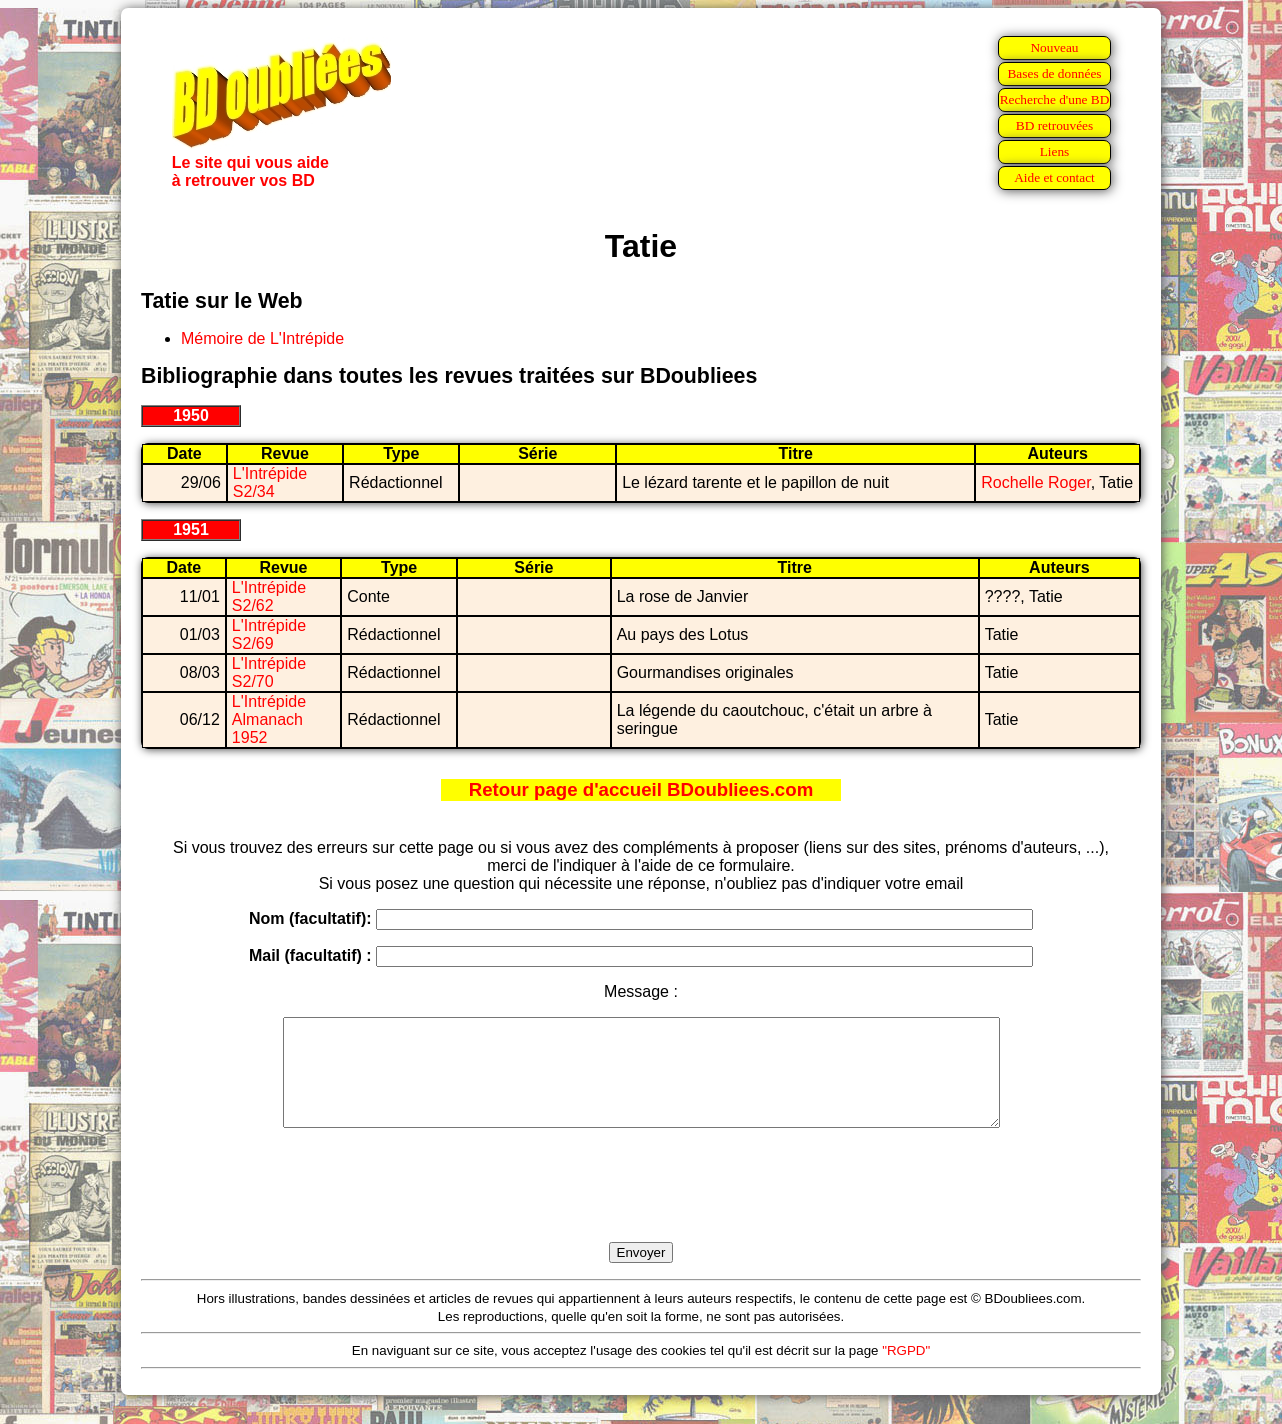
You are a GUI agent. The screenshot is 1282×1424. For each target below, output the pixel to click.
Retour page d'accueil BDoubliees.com (641, 789)
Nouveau (1054, 47)
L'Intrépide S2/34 (270, 482)
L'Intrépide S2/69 (269, 634)
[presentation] (641, 1208)
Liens (1055, 151)
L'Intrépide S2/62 (269, 596)
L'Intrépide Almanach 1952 (269, 719)
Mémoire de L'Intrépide (262, 338)
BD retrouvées (1054, 125)
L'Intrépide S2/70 (269, 672)
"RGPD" (906, 1371)
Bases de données (1054, 73)
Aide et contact (1054, 177)
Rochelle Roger (1035, 482)
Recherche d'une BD (1055, 99)
